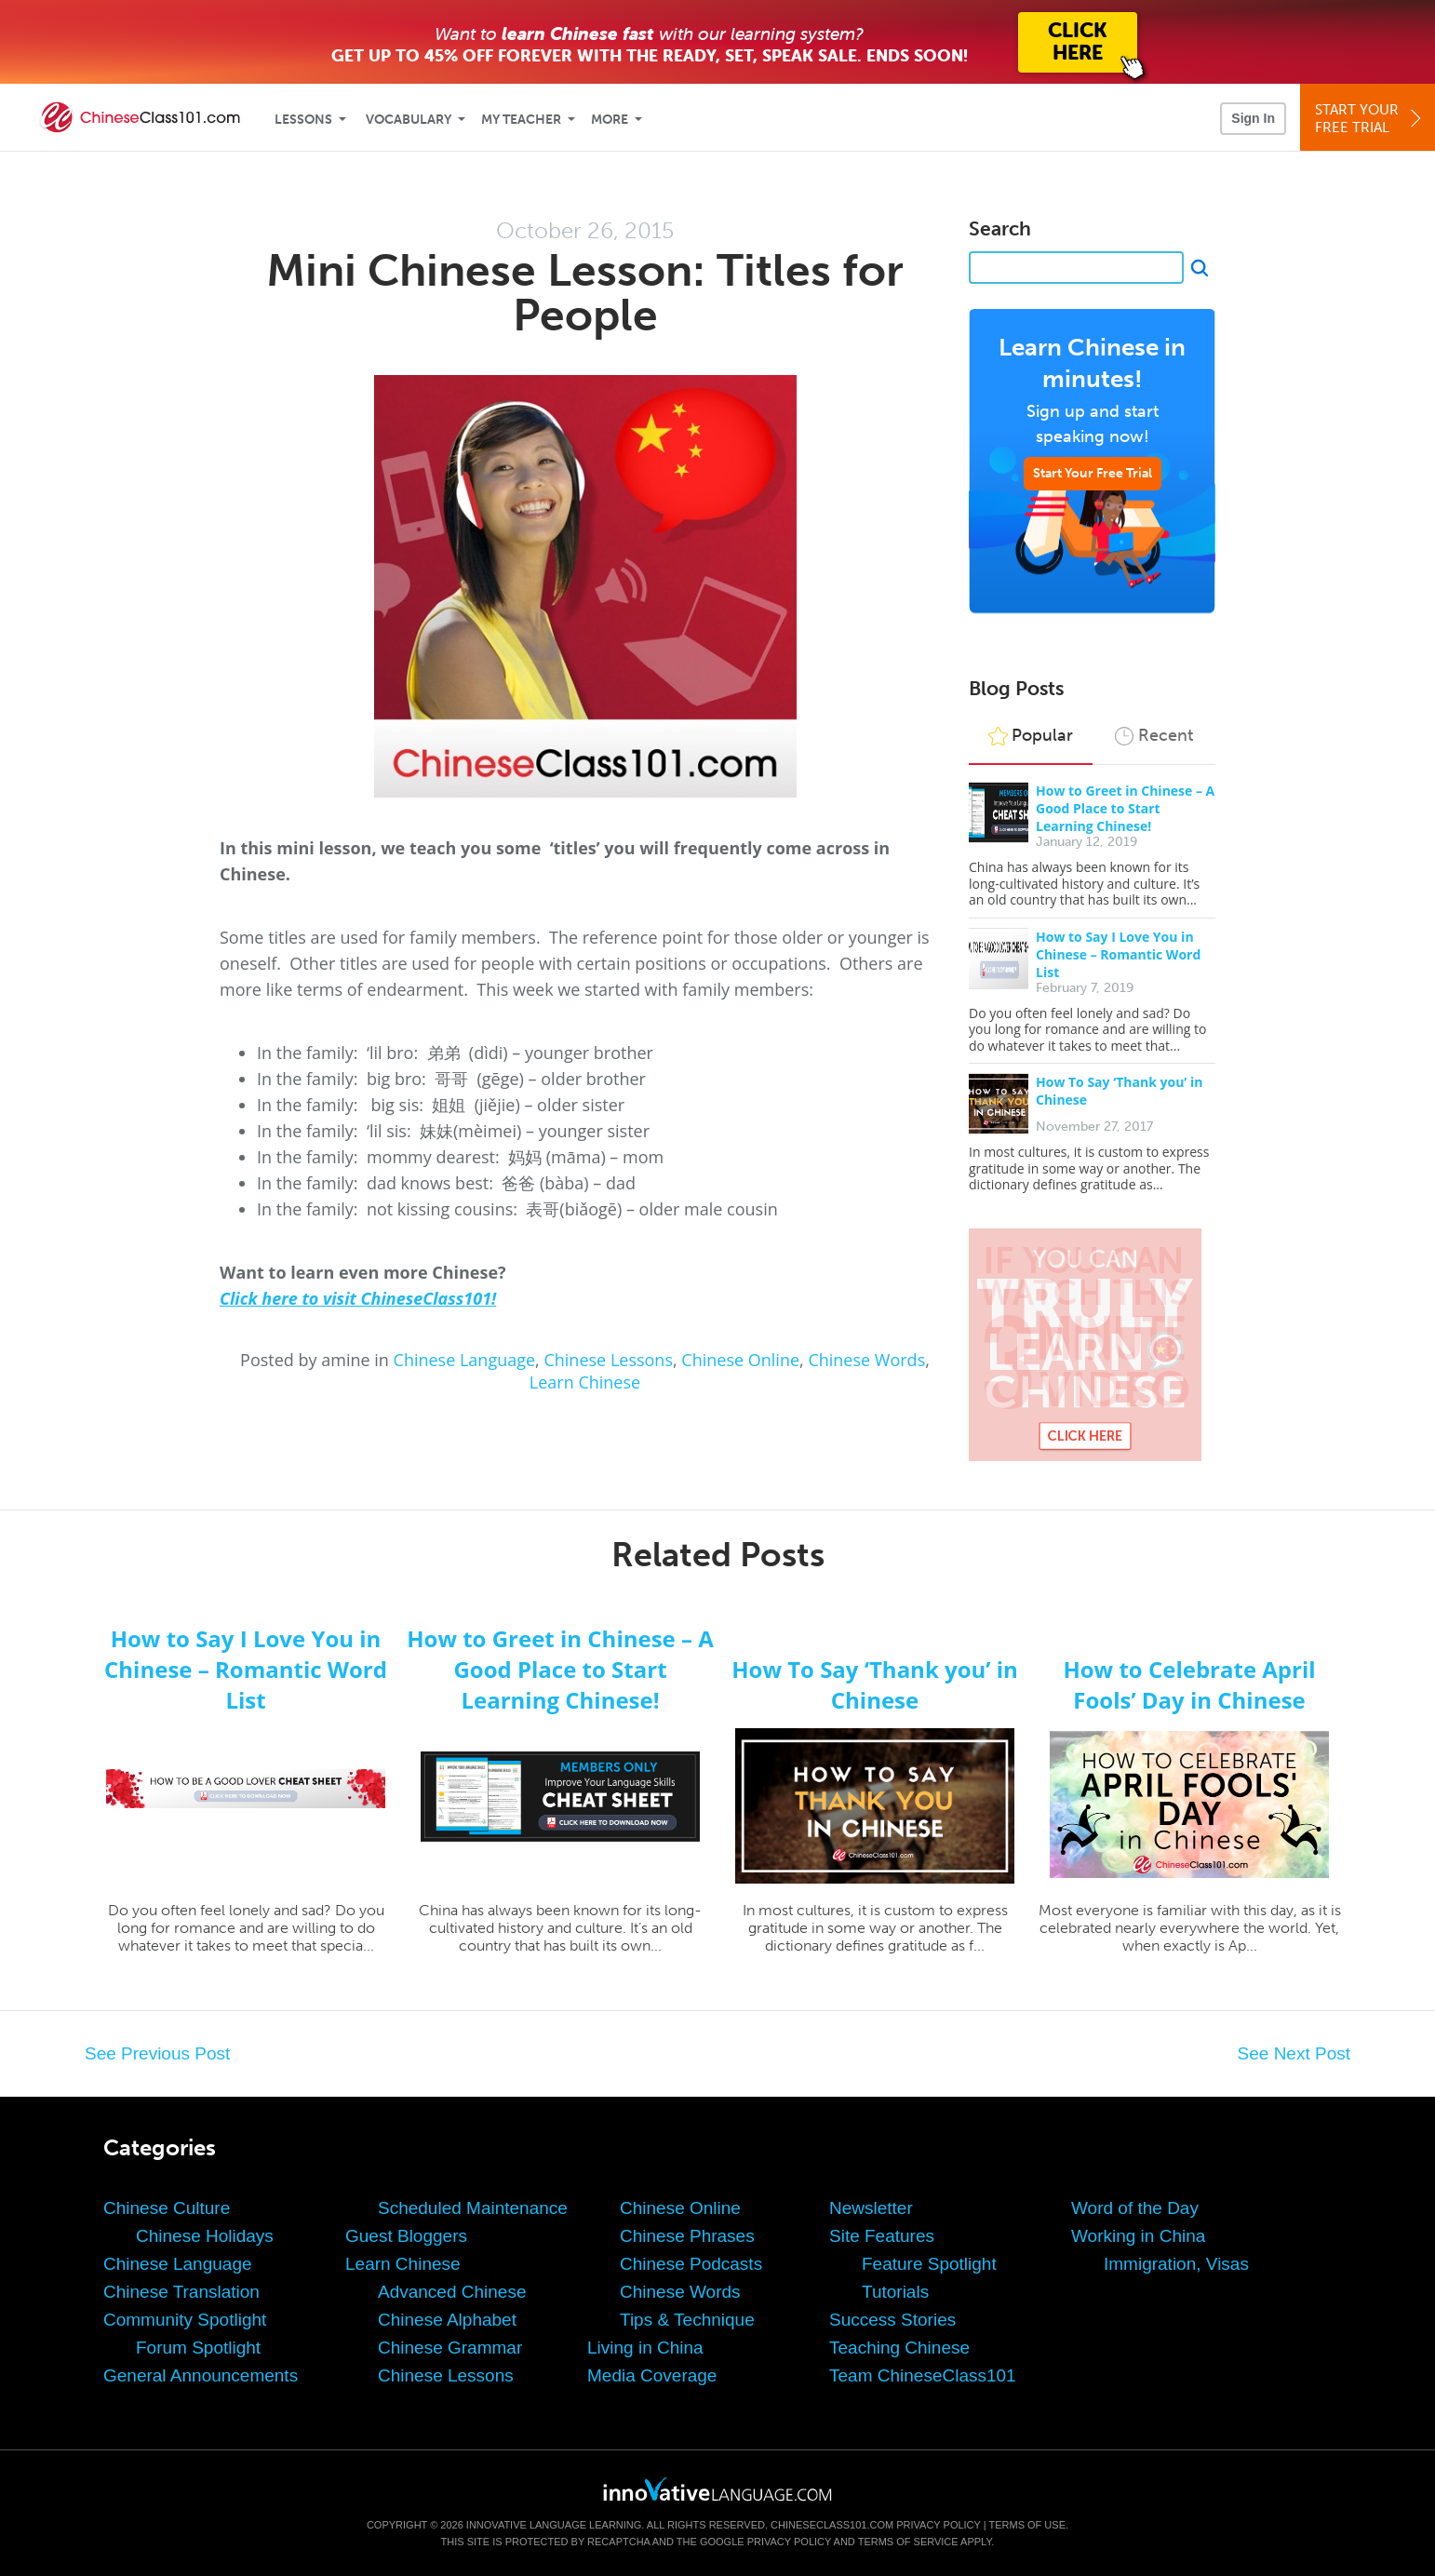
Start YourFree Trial (1370, 118)
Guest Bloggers (406, 2236)
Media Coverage (652, 2375)
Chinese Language (465, 1359)
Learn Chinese (585, 1382)
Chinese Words (866, 1359)
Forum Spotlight (198, 2347)
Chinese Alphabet (447, 2319)
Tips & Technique (687, 2319)
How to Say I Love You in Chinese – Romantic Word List (1118, 954)
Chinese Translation (181, 2291)
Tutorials (895, 2291)
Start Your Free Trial (1092, 473)
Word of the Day (1135, 2208)
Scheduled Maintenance (473, 2208)
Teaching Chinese (899, 2347)
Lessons (303, 119)
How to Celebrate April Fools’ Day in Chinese (1189, 1684)
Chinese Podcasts (691, 2264)
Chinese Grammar (450, 2347)
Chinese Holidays (205, 2236)
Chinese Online (740, 1359)
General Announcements (200, 2375)
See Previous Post (157, 2053)
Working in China (1138, 2236)
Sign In (1253, 118)
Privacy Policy (938, 2524)
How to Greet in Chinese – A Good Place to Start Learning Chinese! (1125, 808)
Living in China (645, 2347)
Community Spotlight (184, 2319)
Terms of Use (1027, 2524)
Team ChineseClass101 (922, 2375)
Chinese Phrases (687, 2236)
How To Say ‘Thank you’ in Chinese (874, 1684)
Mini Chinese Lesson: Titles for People (585, 293)
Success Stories (892, 2319)
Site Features (881, 2236)
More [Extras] (609, 119)
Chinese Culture (166, 2208)
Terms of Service (908, 2541)
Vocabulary (408, 119)
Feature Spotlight (929, 2264)
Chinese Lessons (608, 1359)
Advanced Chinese (452, 2291)
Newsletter (871, 2208)
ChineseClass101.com (832, 2524)
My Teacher (521, 119)
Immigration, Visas (1176, 2264)
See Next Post (1294, 2053)
